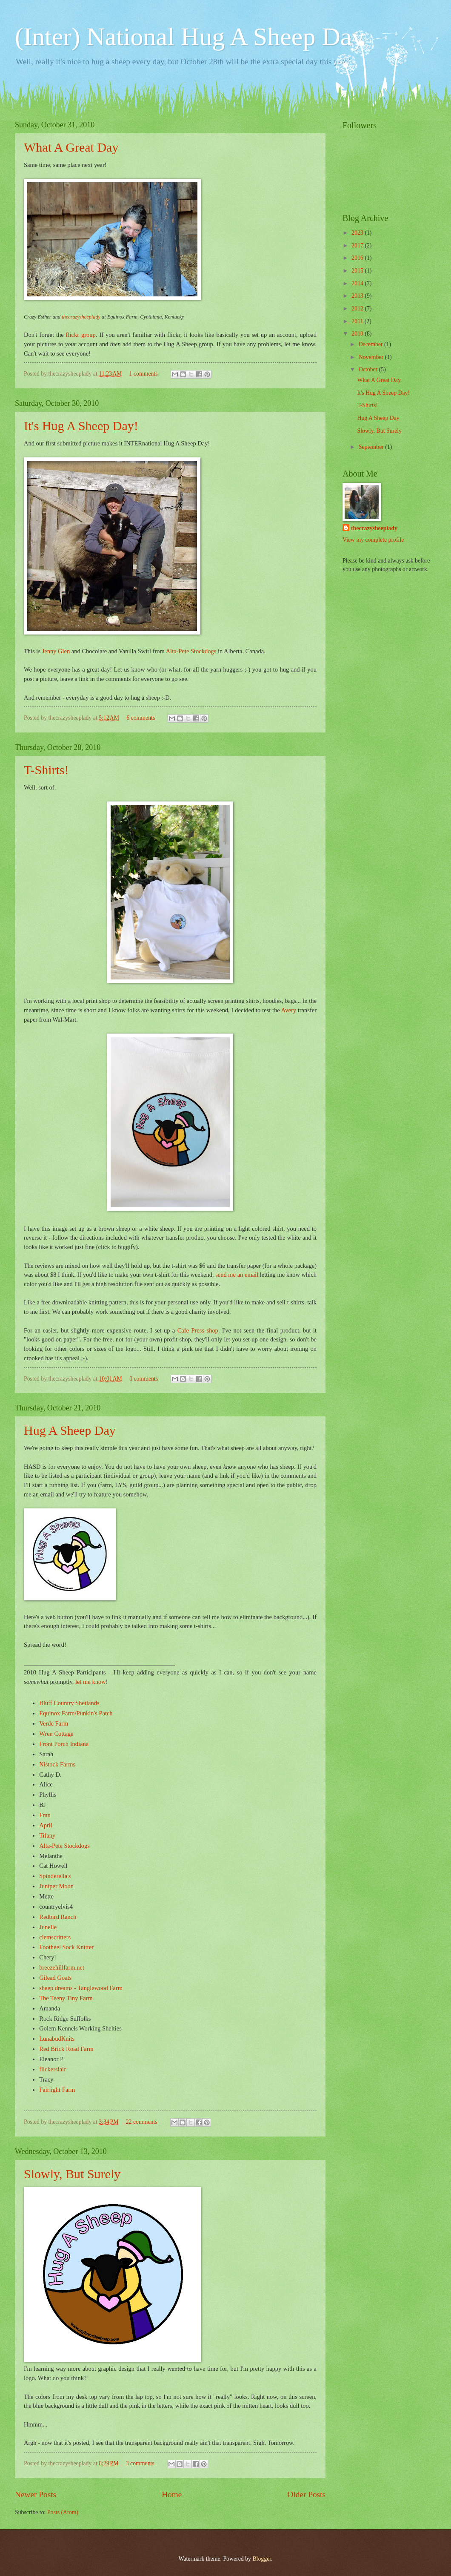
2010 (358, 333)
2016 (358, 258)
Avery (288, 1010)
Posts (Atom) (62, 2512)
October (369, 369)
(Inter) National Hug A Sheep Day (189, 37)
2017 (358, 245)
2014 (358, 283)
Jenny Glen (56, 651)
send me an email (236, 1274)
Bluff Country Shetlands (69, 1703)
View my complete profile (373, 540)
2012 (358, 308)
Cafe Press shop (197, 1330)
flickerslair (52, 2069)
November (372, 357)
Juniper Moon (56, 1886)
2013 (358, 296)
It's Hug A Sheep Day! (81, 426)
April (45, 1825)
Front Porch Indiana (63, 1743)
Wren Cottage (56, 1733)
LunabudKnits (56, 2038)
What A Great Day (71, 147)
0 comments (143, 1379)
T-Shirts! (46, 770)
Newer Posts (35, 2494)
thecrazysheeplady (81, 317)
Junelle (48, 1927)
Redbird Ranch (57, 1916)
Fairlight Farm (57, 2089)
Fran (45, 1815)
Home (172, 2494)
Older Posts (306, 2494)
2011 (358, 321)
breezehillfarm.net (61, 1967)
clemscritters (55, 1937)
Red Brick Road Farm (66, 2048)
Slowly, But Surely (72, 2174)
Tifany (47, 1835)
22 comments (141, 2122)
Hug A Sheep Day (70, 1430)
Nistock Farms (57, 1764)
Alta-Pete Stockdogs (191, 651)
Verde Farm (53, 1723)
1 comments (143, 373)
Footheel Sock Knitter (66, 1947)
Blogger (261, 2559)
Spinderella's (55, 1875)
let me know (90, 1681)
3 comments (140, 2463)
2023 (358, 233)
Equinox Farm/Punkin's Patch (75, 1713)
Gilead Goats (55, 1977)
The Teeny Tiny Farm (65, 1998)
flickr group (81, 334)
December (371, 344)
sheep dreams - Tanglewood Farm (81, 1987)
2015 (358, 270)
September (372, 447)
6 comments (140, 718)
